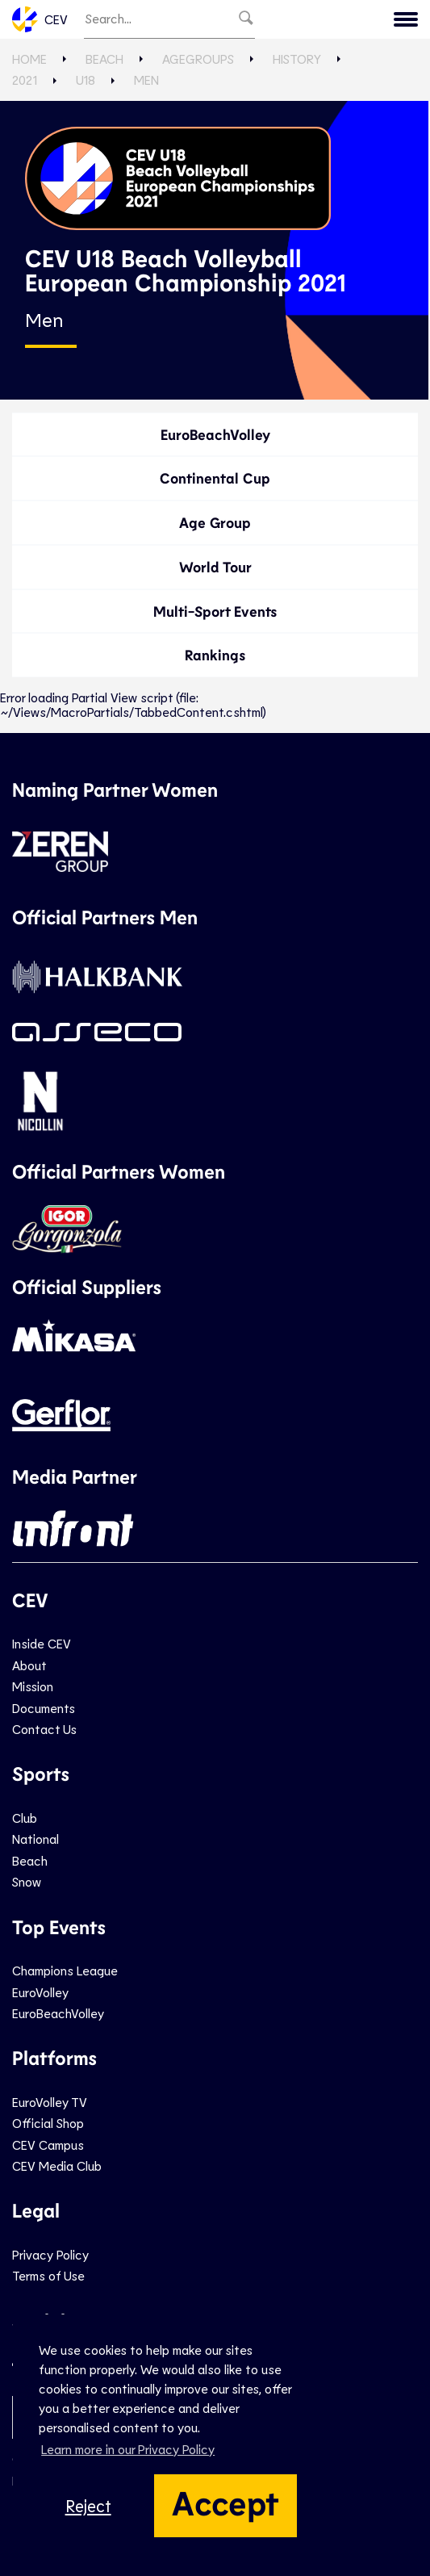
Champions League (65, 1970)
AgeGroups (198, 58)
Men (146, 79)
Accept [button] (225, 2502)
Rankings (215, 655)
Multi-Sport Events (215, 611)
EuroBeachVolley (215, 434)
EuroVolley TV (49, 2101)
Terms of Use (48, 2275)
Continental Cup (215, 478)
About (29, 1665)
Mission (32, 1686)
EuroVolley (40, 1992)
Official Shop (48, 2122)
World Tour (215, 567)
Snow (26, 1881)
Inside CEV (41, 1643)
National (35, 1838)
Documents (43, 1707)
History (297, 58)
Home (29, 58)
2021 (24, 79)
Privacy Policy (50, 2254)
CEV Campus (48, 2144)
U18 (85, 79)
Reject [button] (88, 2505)
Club (24, 1817)
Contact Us (44, 1728)
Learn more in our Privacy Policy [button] (128, 2449)
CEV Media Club (57, 2165)
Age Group (215, 522)
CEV (40, 19)
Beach (104, 58)
